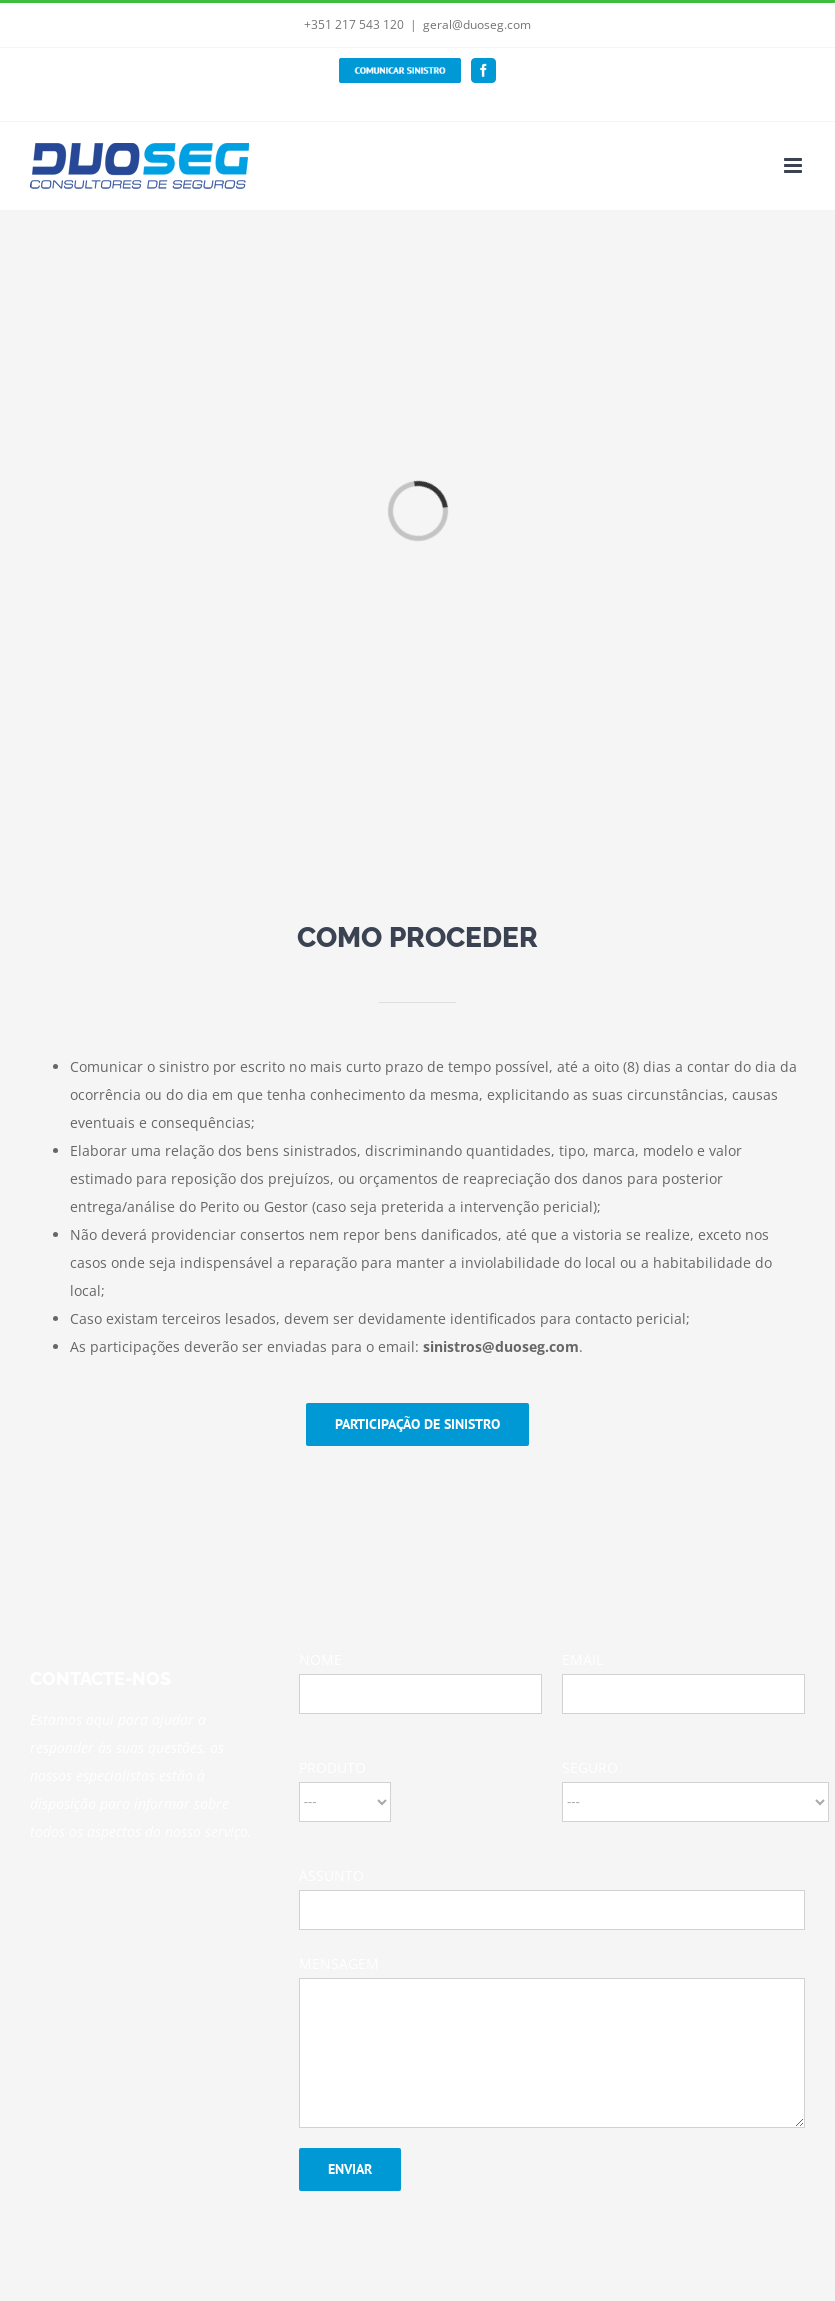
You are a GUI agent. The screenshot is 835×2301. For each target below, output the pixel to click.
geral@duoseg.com (477, 24)
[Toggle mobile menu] (794, 165)
